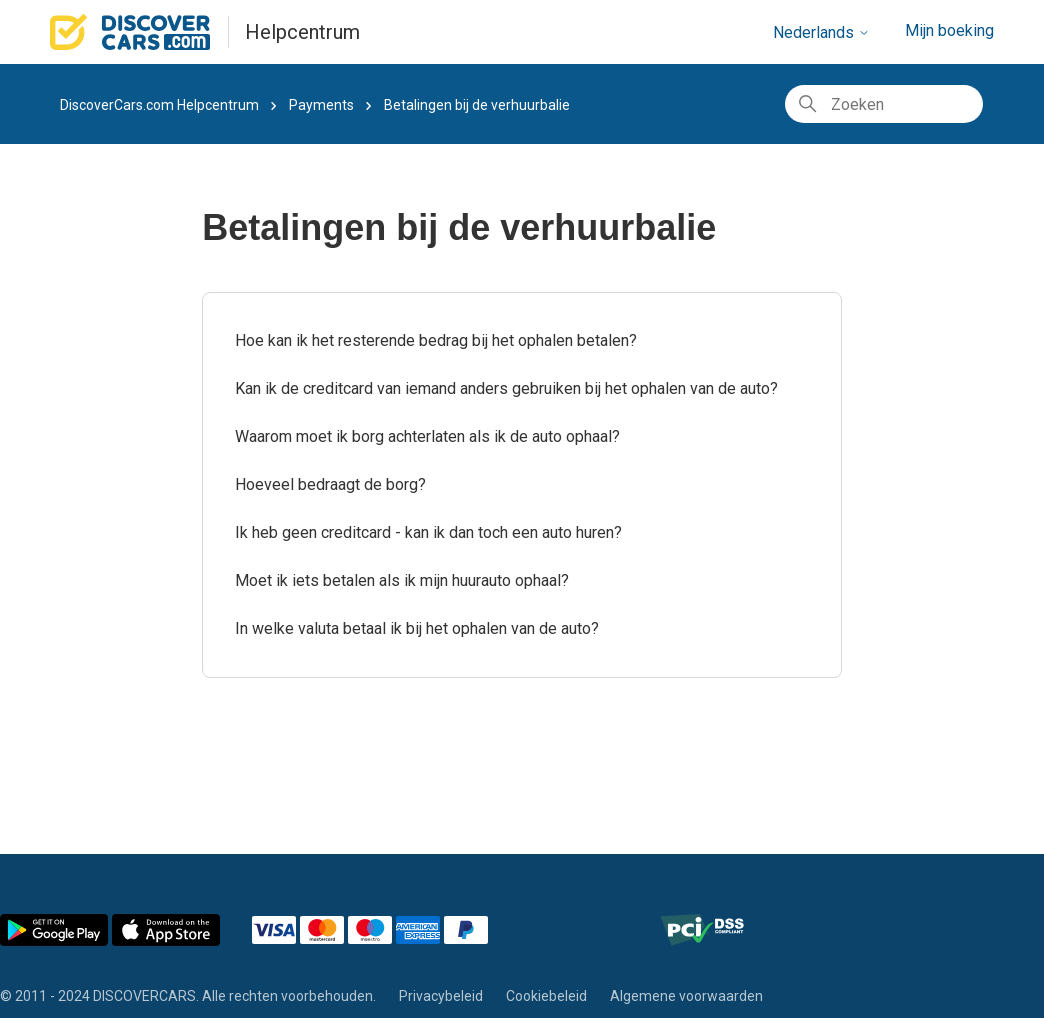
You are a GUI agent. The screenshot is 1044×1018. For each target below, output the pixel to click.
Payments (321, 105)
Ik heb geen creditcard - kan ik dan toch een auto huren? (428, 532)
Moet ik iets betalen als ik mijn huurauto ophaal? (402, 580)
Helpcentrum (302, 32)
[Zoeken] (884, 104)
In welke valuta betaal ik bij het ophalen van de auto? (417, 628)
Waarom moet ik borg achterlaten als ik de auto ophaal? (427, 436)
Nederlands (821, 32)
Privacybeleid (441, 996)
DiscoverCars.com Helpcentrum (159, 105)
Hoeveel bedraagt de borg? (330, 484)
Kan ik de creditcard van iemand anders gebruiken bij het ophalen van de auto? (506, 388)
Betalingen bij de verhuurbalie (477, 105)
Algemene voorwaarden (686, 996)
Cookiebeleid (546, 996)
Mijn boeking (949, 30)
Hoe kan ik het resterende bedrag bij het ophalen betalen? (436, 340)
